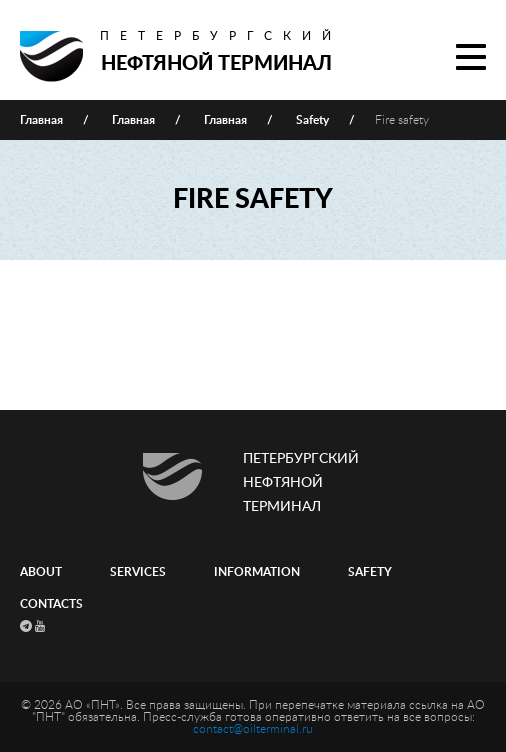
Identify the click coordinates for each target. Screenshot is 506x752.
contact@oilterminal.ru (253, 729)
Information (257, 572)
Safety (370, 572)
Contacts (51, 604)
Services (138, 572)
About (41, 572)
